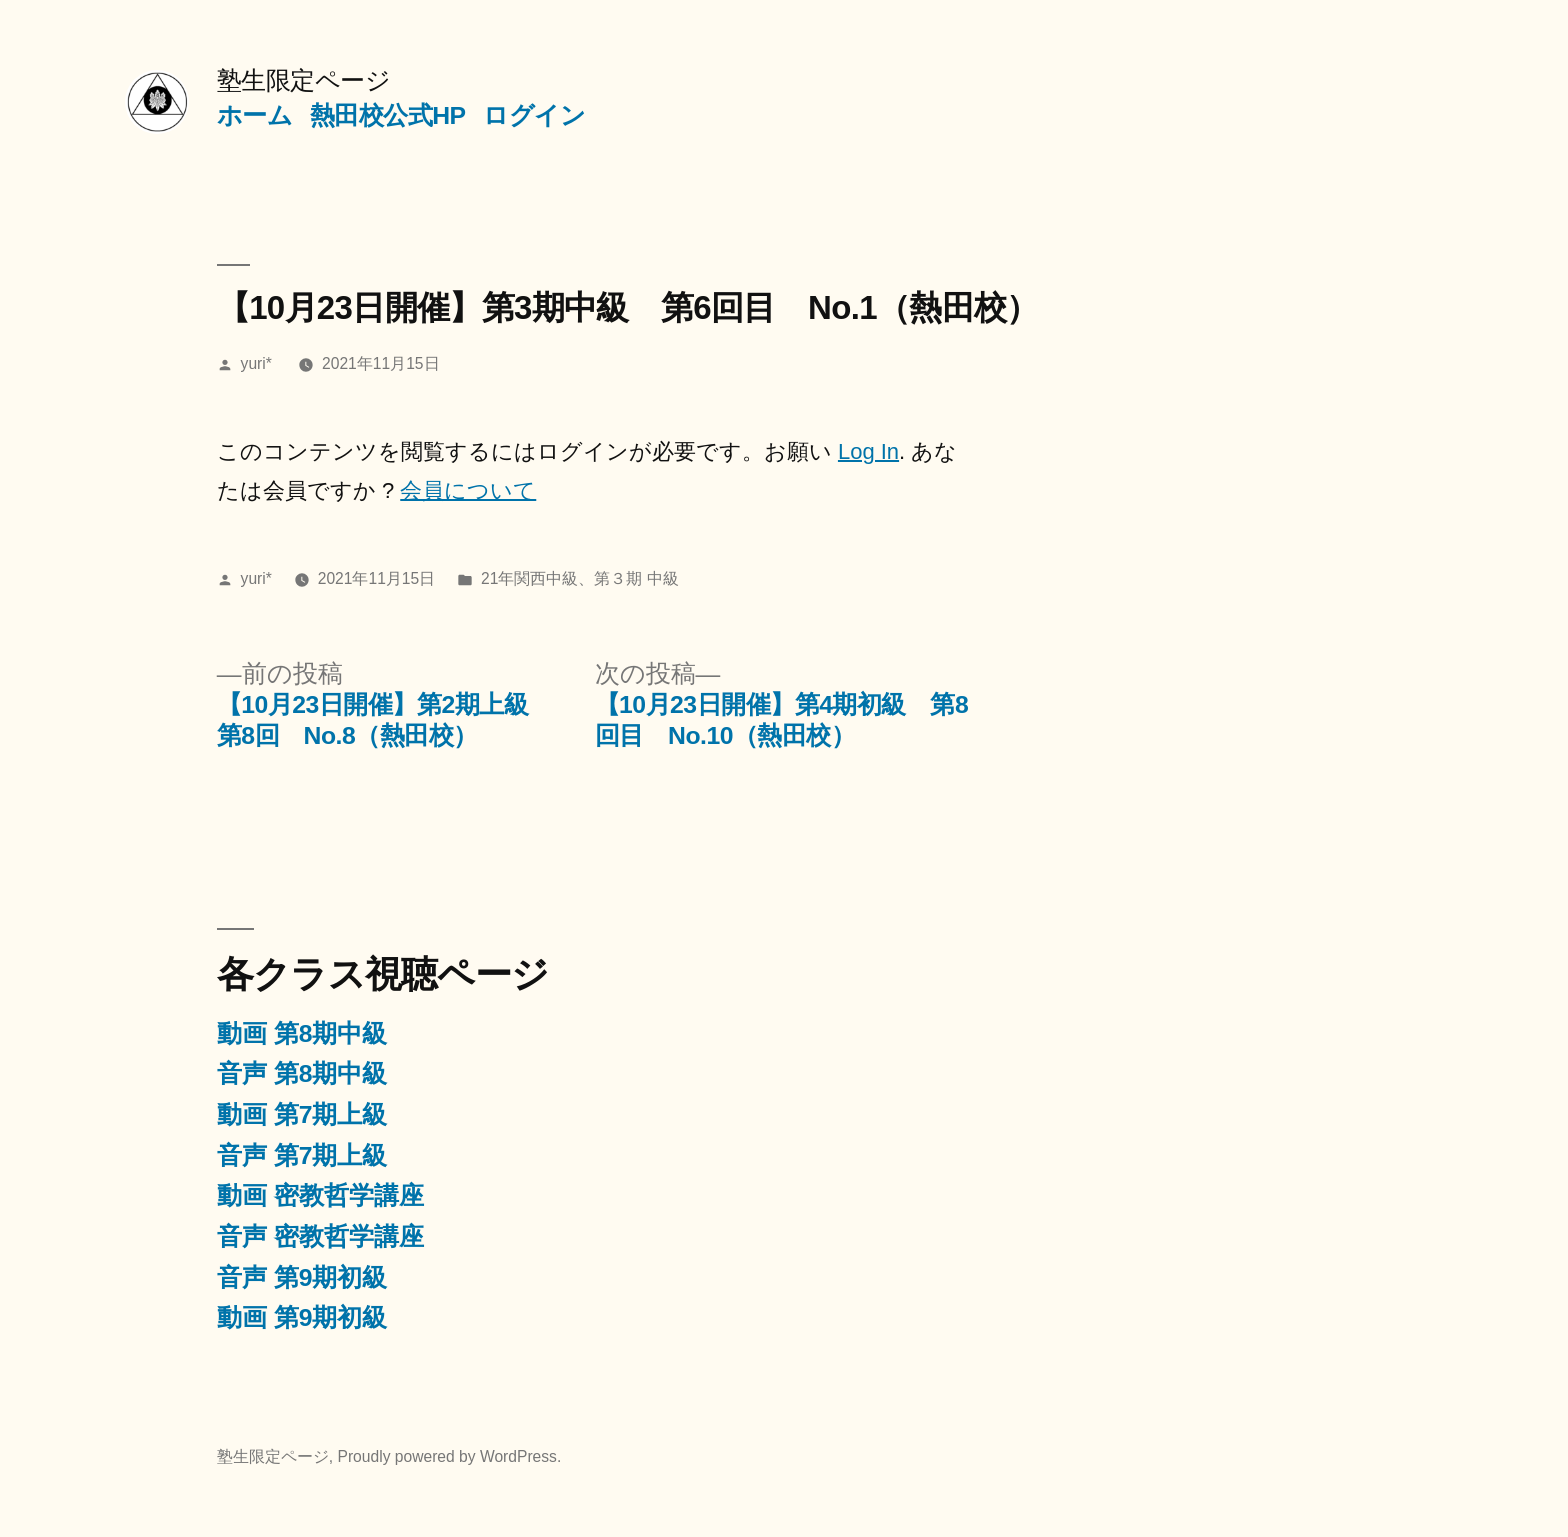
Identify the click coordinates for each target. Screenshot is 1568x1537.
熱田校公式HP (388, 115)
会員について (468, 490)
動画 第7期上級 (302, 1114)
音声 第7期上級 (302, 1155)
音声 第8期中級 (302, 1073)
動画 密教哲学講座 (320, 1195)
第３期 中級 (636, 578)
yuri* (256, 363)
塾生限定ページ (304, 80)
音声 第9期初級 (302, 1277)
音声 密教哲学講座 (320, 1236)
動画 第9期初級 (302, 1317)
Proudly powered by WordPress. (449, 1456)
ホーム (255, 115)
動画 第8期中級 (302, 1033)
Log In (868, 451)
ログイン (534, 115)
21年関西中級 (529, 578)
